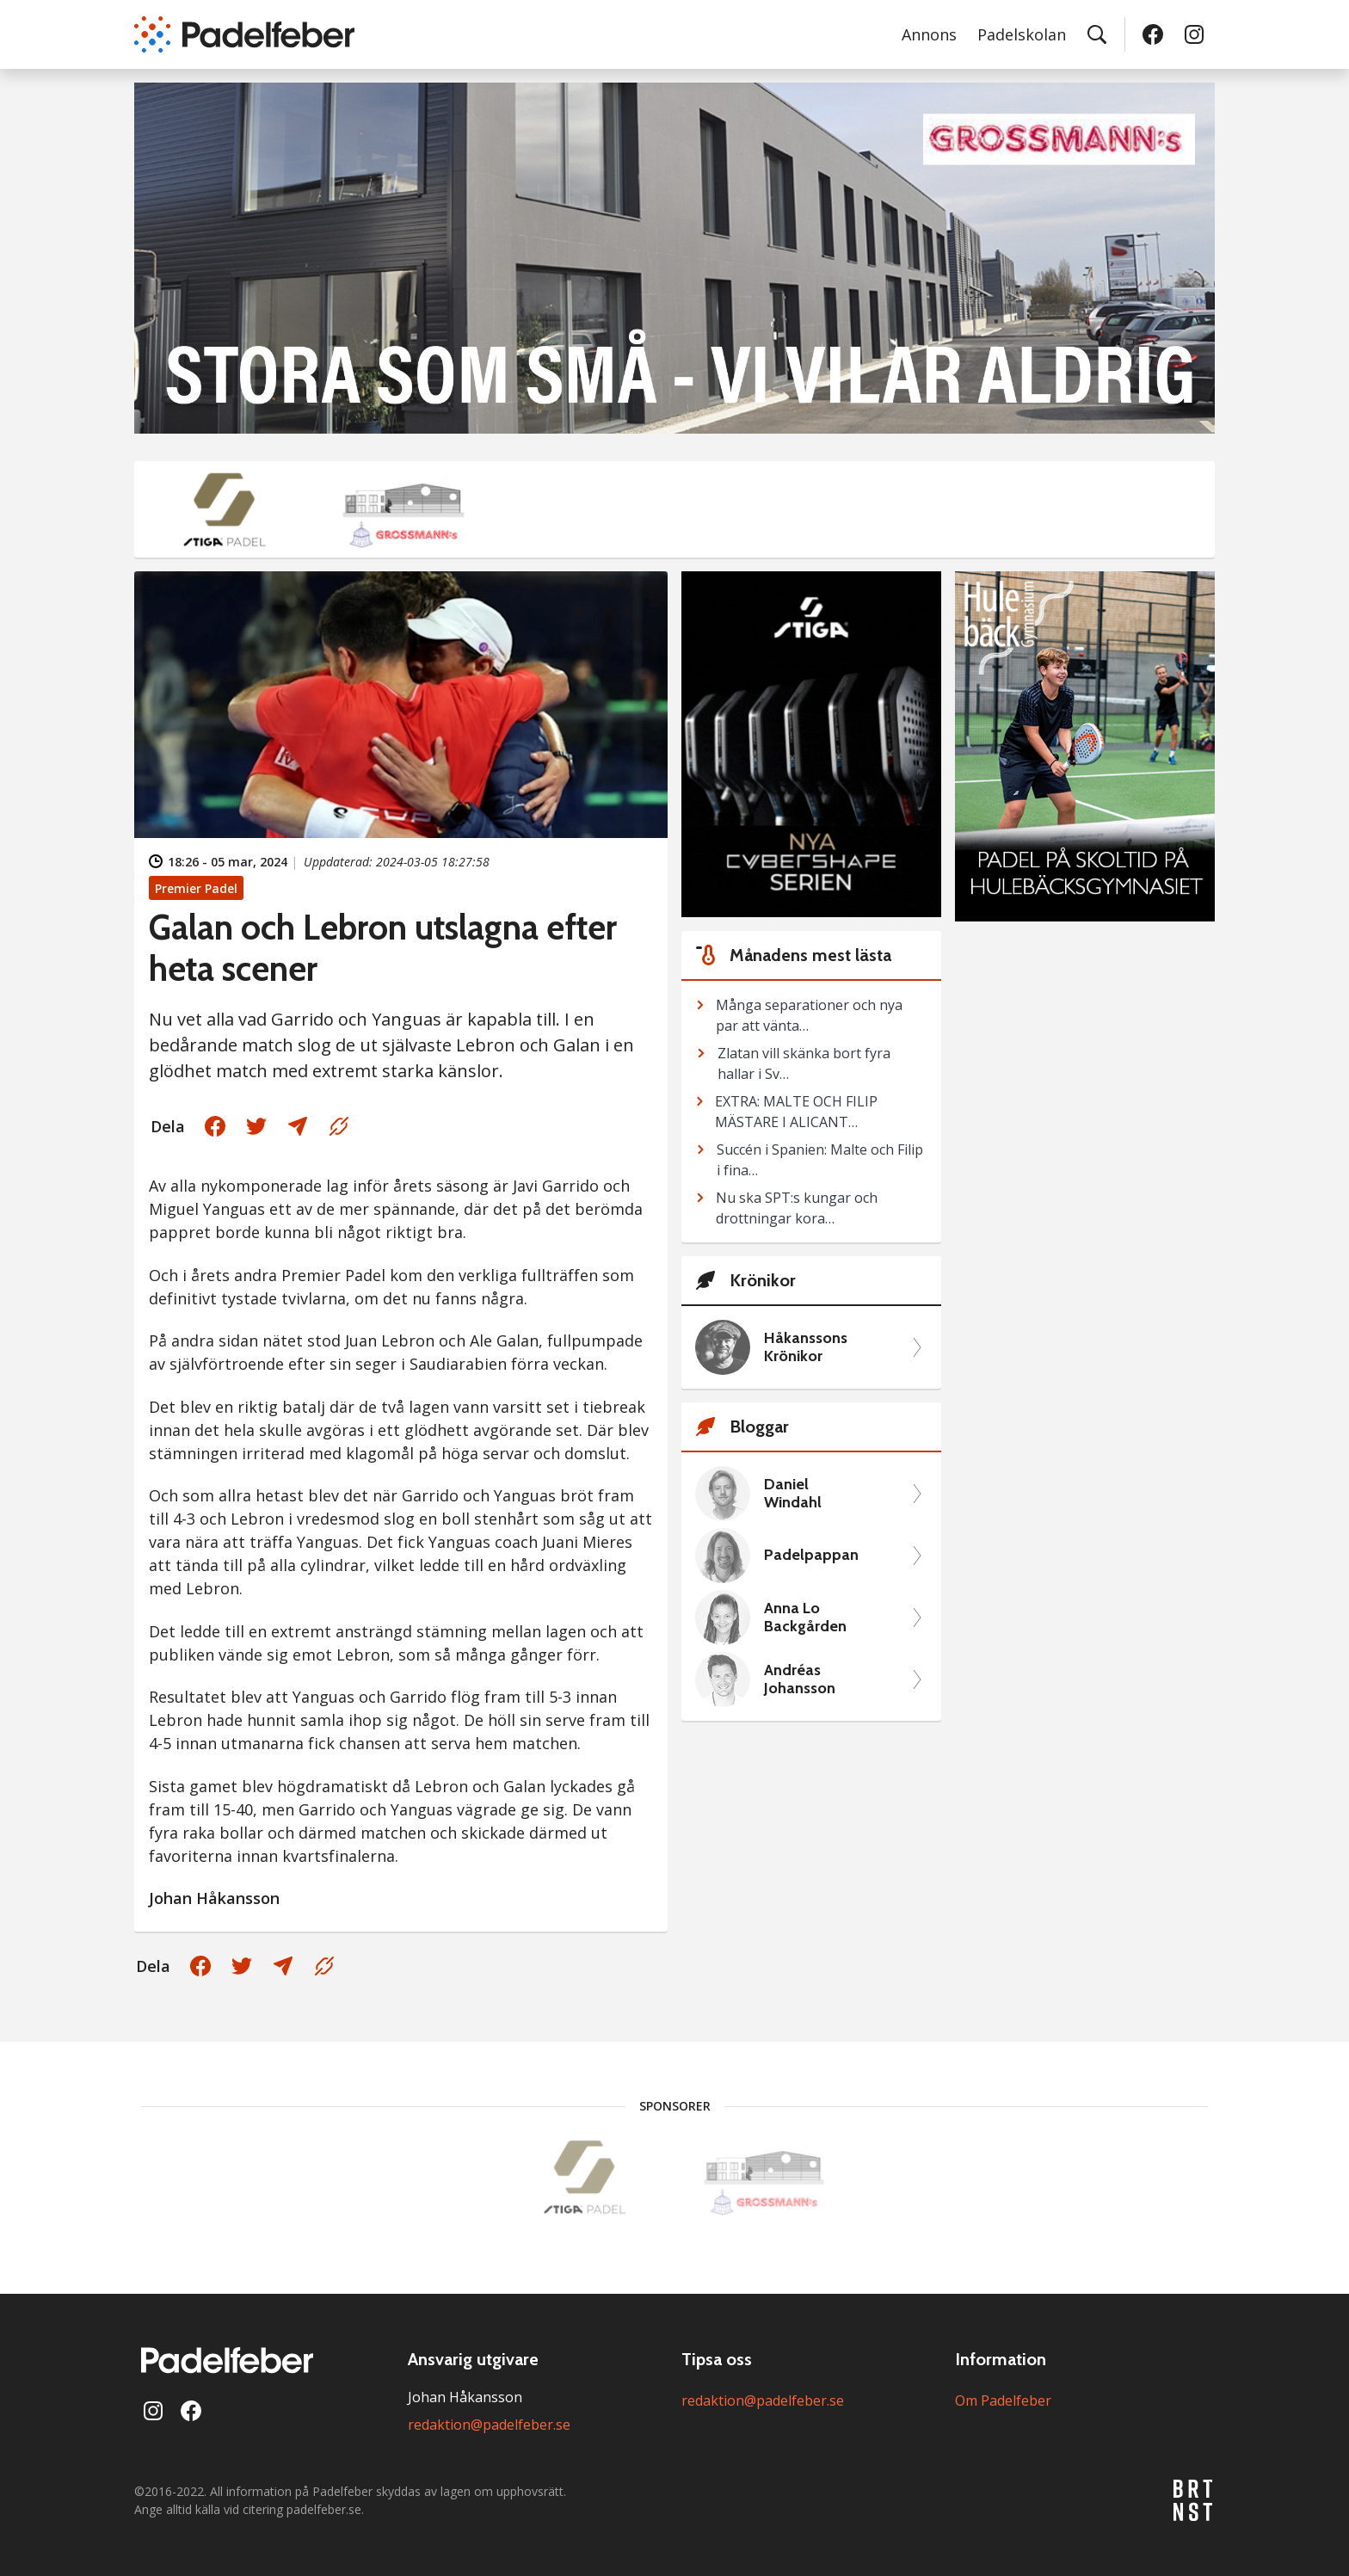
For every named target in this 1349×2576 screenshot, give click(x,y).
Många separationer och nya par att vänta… (809, 1015)
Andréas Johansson (799, 1679)
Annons (929, 34)
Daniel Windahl (793, 1494)
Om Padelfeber (1003, 2400)
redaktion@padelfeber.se (489, 2424)
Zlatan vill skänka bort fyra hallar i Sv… (804, 1063)
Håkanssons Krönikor (805, 1347)
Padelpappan (811, 1555)
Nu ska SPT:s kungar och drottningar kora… (797, 1208)
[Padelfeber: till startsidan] (244, 34)
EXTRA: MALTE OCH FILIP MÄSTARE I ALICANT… (796, 1111)
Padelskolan (1021, 34)
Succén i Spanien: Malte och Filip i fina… (820, 1160)
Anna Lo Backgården (805, 1617)
